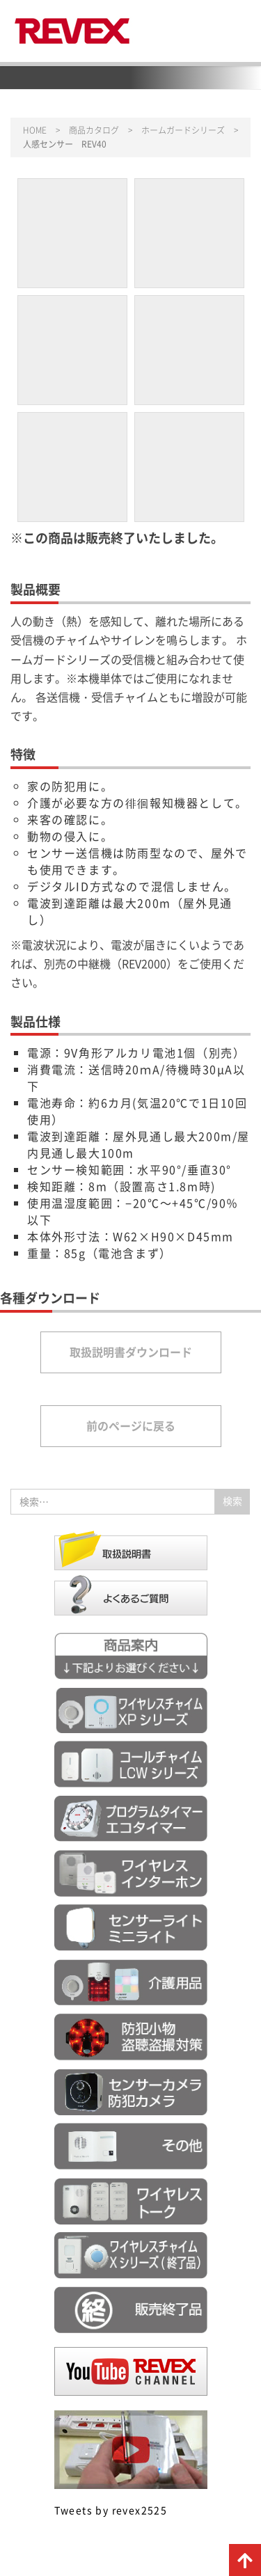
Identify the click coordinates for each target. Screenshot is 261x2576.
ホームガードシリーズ (183, 130)
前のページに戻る (130, 1425)
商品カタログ (94, 130)
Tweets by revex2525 (111, 2510)
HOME (35, 130)
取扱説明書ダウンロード (131, 1351)
